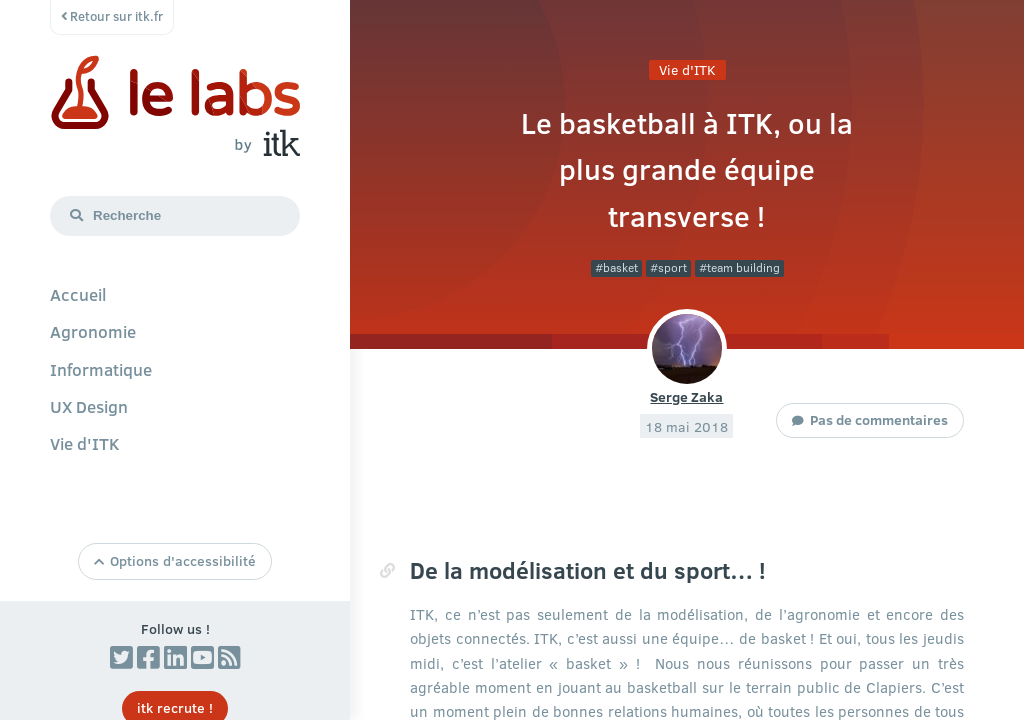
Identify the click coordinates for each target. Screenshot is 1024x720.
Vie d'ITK (85, 443)
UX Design (89, 406)
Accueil (78, 294)
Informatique (101, 369)
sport (672, 267)
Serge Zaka (686, 396)
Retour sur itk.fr (112, 16)
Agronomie (93, 331)
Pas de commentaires (879, 419)
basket (620, 267)
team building (743, 267)
